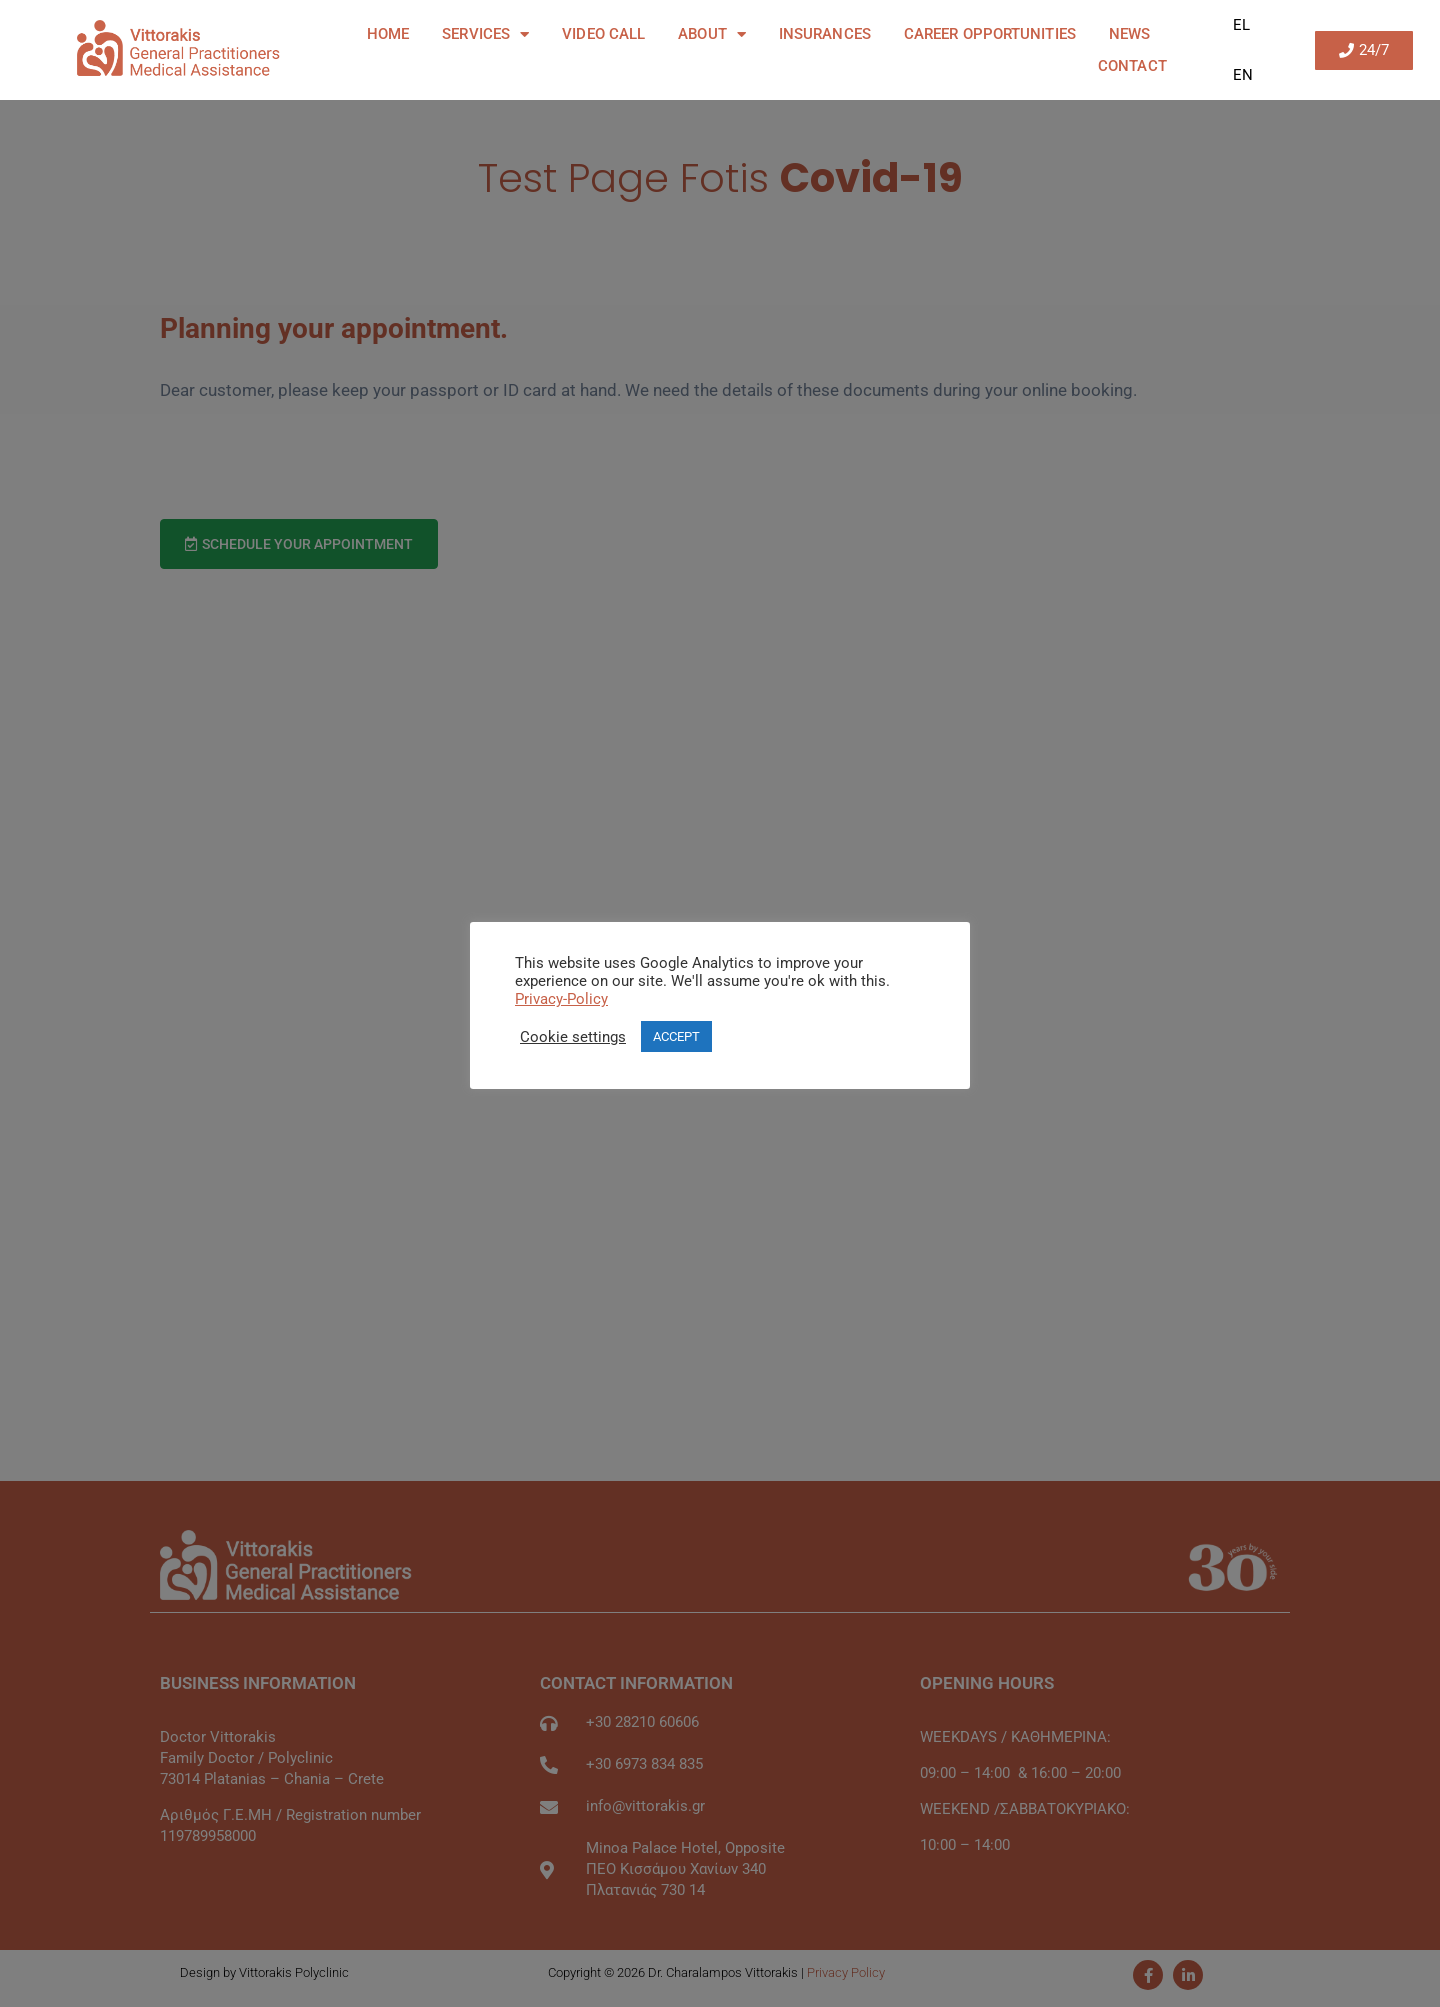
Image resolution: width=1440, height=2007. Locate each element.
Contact (1132, 66)
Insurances (825, 34)
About (712, 34)
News (1129, 34)
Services (485, 34)
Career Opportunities (990, 34)
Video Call (603, 34)
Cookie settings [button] (573, 1037)
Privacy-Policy (561, 999)
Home (388, 34)
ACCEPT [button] (676, 1036)
